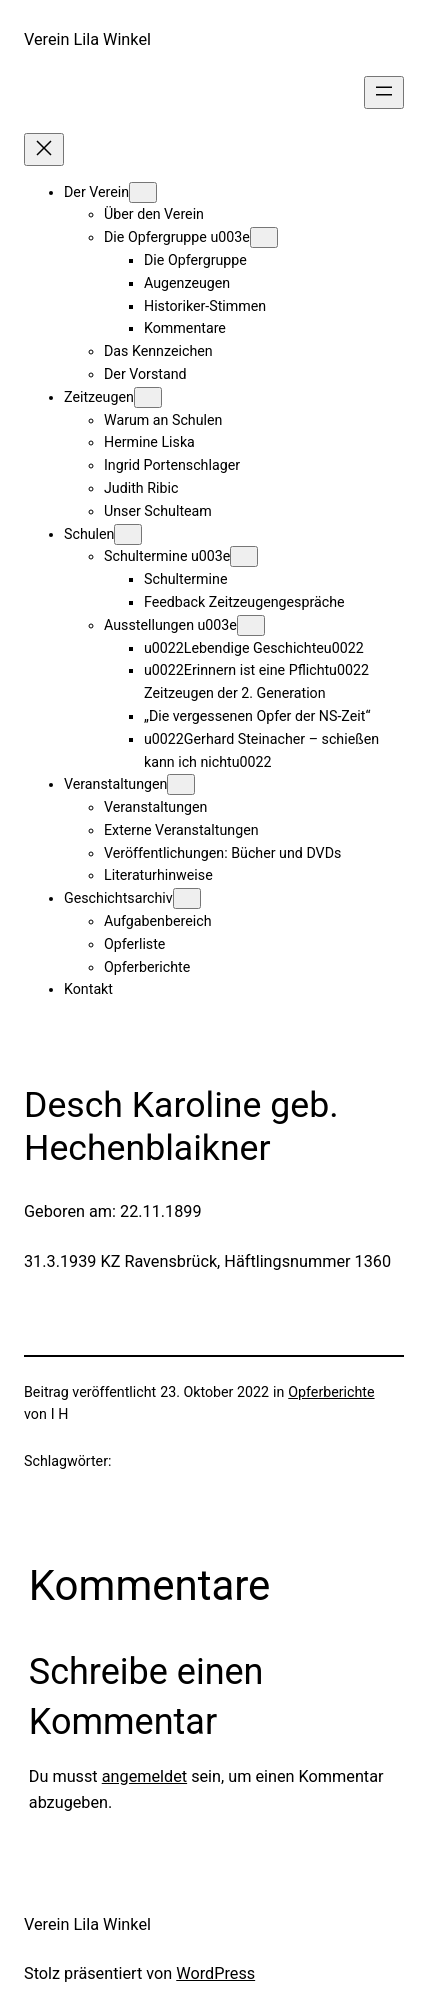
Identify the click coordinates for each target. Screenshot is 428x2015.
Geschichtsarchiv (118, 898)
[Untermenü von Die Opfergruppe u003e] (264, 237)
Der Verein (96, 192)
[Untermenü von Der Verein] (143, 192)
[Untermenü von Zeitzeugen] (148, 397)
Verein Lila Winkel (87, 39)
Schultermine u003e (167, 556)
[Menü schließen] (44, 149)
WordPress (215, 1973)
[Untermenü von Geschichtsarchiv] (187, 898)
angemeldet (144, 1776)
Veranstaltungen (115, 784)
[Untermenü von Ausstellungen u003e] (251, 625)
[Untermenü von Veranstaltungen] (181, 784)
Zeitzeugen (99, 397)
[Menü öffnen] (384, 92)
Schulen (89, 534)
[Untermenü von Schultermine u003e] (244, 556)
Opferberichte (331, 1392)
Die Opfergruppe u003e (177, 237)
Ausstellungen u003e (170, 625)
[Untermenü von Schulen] (128, 534)
